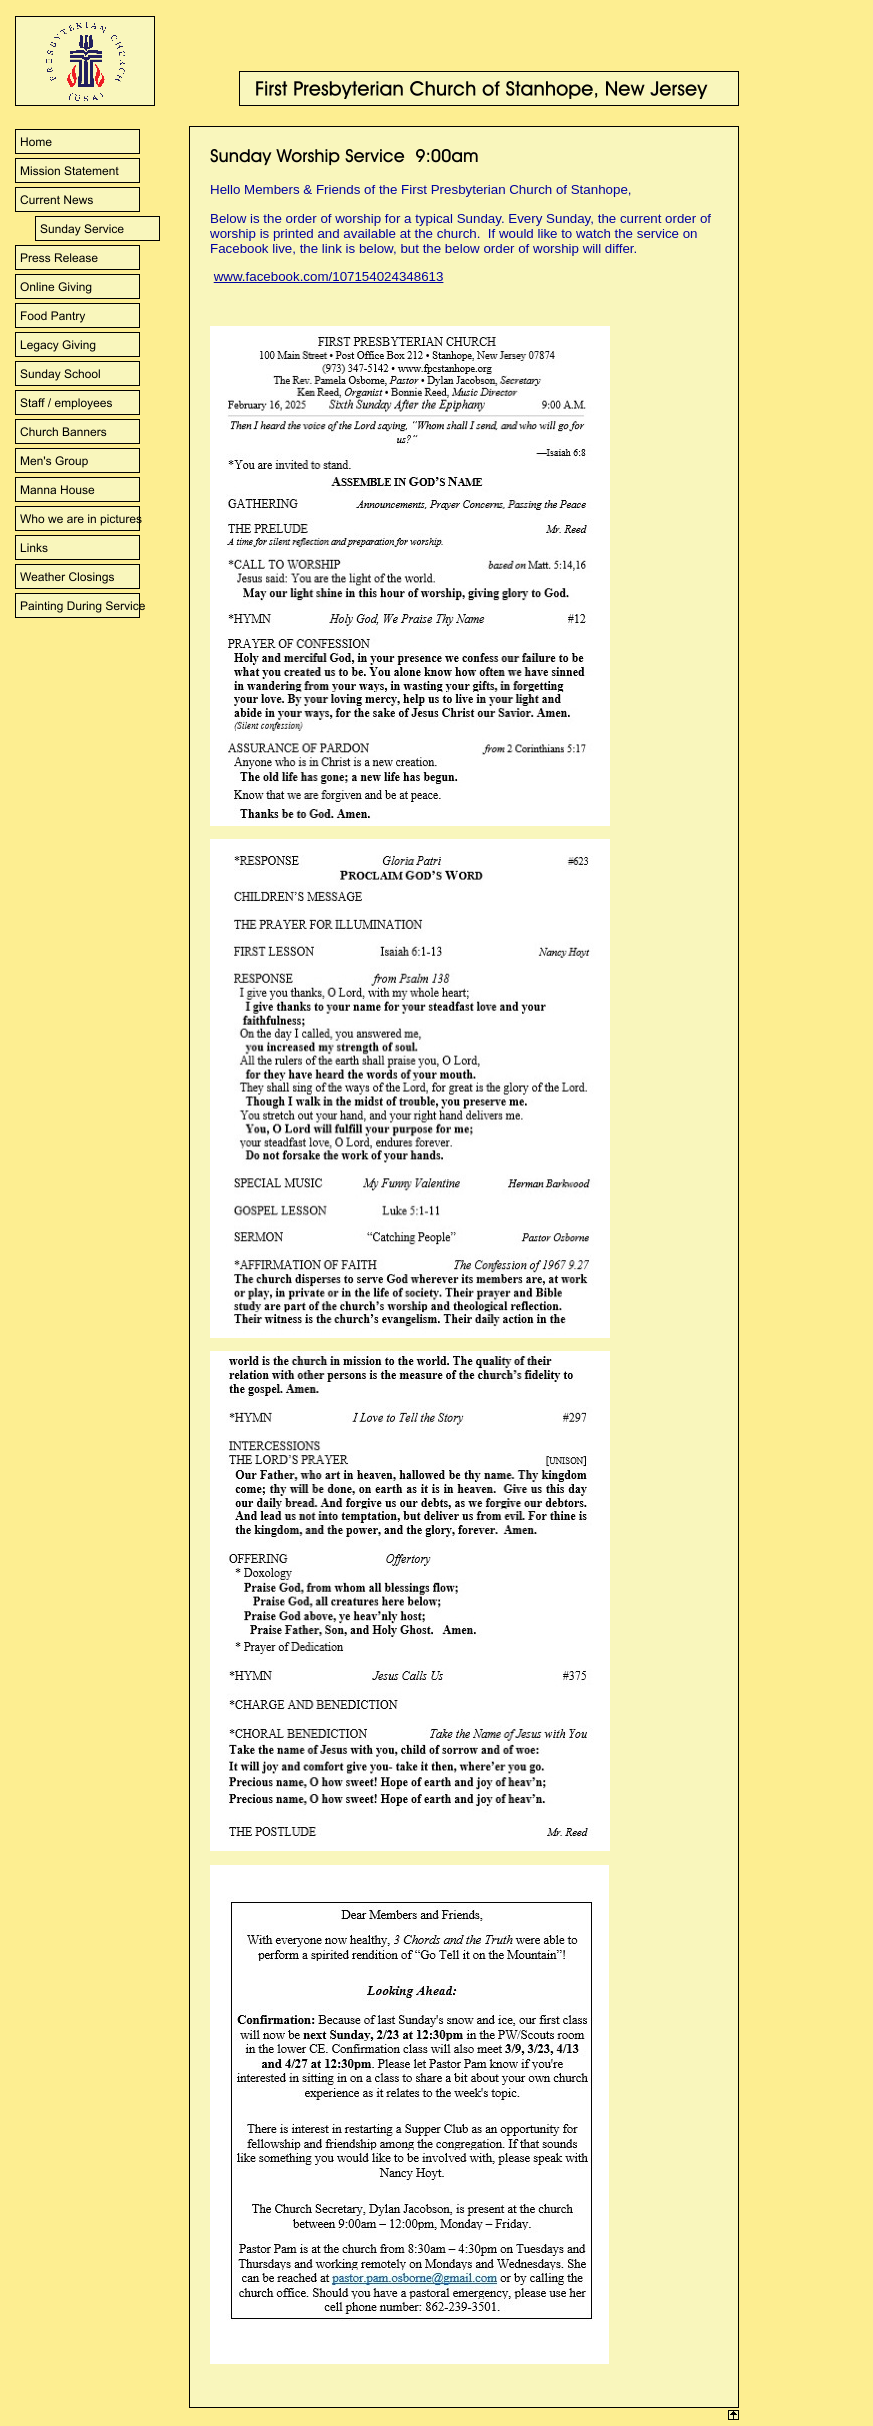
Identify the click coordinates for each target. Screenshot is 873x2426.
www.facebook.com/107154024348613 (329, 276)
